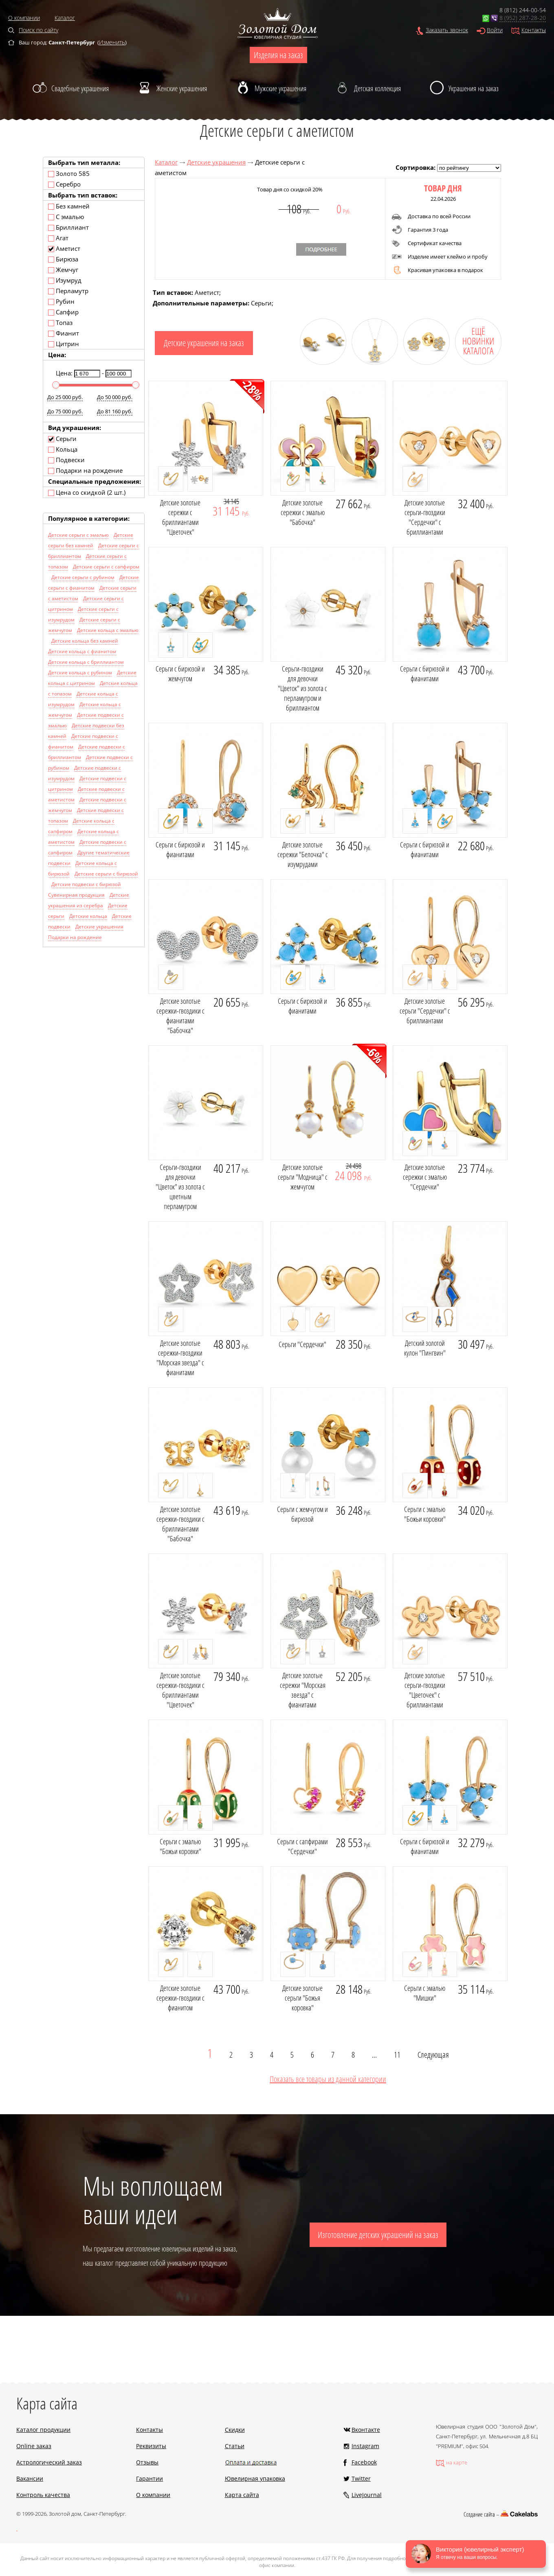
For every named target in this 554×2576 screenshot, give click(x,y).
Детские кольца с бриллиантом (86, 661)
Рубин (61, 301)
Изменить (112, 42)
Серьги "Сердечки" (302, 1344)
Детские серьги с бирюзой (106, 873)
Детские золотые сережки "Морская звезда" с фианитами (302, 1689)
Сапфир (63, 312)
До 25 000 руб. (65, 397)
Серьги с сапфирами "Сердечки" (302, 1846)
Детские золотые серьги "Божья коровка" (302, 1997)
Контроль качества (43, 2495)
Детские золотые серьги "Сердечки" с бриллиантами (425, 1010)
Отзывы (147, 2462)
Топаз (60, 322)
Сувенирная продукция (76, 894)
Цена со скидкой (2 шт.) (86, 492)
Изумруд (64, 280)
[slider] (55, 384)
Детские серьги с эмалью (78, 534)
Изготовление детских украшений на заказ (378, 2234)
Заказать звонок (447, 30)
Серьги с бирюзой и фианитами (424, 673)
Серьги (62, 438)
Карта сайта (242, 2495)
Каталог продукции (43, 2429)
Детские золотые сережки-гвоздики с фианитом (180, 1997)
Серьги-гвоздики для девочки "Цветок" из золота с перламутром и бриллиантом (302, 688)
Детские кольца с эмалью (107, 630)
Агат (58, 238)
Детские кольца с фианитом (82, 651)
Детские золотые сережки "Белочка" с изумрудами (302, 854)
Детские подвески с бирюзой (86, 884)
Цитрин (63, 344)
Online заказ (33, 2446)
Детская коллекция (377, 88)
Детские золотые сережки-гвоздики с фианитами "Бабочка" (180, 1015)
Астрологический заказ (49, 2462)
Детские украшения (216, 162)
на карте (456, 2462)
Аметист (64, 248)
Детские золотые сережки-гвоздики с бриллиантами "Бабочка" (180, 1523)
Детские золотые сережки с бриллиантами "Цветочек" (180, 517)
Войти (495, 30)
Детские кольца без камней (84, 640)
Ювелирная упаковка (255, 2478)
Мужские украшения (280, 88)
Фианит (63, 333)
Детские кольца (88, 916)
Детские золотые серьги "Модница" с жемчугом (303, 1176)
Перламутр (68, 291)
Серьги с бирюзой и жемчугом (180, 673)
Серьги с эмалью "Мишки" (424, 1993)
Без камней (69, 206)
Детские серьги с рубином (82, 577)
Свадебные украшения (80, 88)
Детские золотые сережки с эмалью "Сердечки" (425, 1176)
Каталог (65, 18)
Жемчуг (63, 269)
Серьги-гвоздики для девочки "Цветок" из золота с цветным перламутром (180, 1186)
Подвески (66, 460)
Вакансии (29, 2478)
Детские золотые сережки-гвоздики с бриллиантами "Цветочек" (180, 1689)
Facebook (364, 2462)
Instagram (365, 2446)
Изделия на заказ (278, 55)
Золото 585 (69, 173)
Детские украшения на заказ (204, 343)
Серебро (64, 184)
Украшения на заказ (473, 88)
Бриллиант (68, 227)
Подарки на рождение (85, 470)
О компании (24, 18)
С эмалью (66, 217)
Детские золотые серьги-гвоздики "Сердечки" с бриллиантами (425, 517)
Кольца (62, 449)
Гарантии (149, 2478)
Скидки (235, 2429)
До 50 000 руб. (114, 397)
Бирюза (63, 259)
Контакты (533, 30)
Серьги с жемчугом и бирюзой (302, 1514)
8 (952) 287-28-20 (522, 18)
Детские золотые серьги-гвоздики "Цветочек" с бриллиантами (425, 1689)
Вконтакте (366, 2429)
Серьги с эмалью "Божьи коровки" (425, 1514)
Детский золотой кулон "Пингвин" (425, 1348)
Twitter (361, 2478)
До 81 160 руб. (114, 411)
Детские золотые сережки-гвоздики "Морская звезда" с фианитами (180, 1357)
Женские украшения (181, 88)
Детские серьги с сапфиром (106, 566)
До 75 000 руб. (65, 411)
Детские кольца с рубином (80, 672)
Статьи (234, 2446)
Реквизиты (151, 2446)
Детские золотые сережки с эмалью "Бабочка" (303, 512)
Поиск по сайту (38, 30)
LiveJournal (367, 2495)
